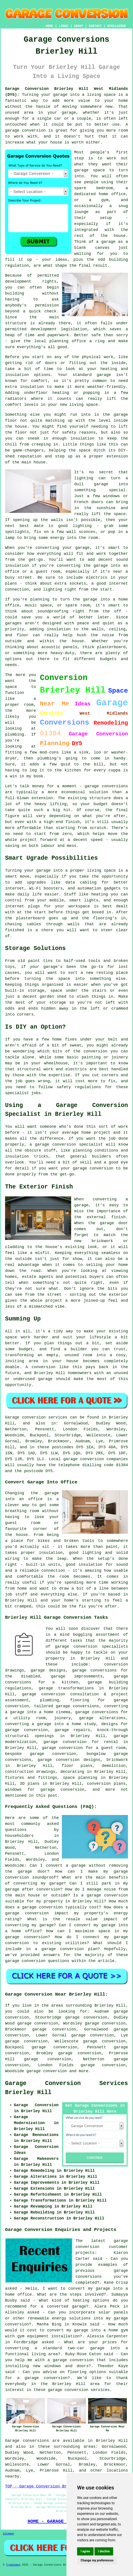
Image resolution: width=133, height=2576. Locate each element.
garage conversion (46, 2071)
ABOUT (78, 26)
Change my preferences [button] (97, 2560)
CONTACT (95, 26)
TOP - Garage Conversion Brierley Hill (49, 2486)
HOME (49, 26)
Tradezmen (13, 2565)
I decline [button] (104, 2551)
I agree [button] (85, 2551)
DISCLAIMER (116, 26)
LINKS (63, 26)
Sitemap (8, 2533)
